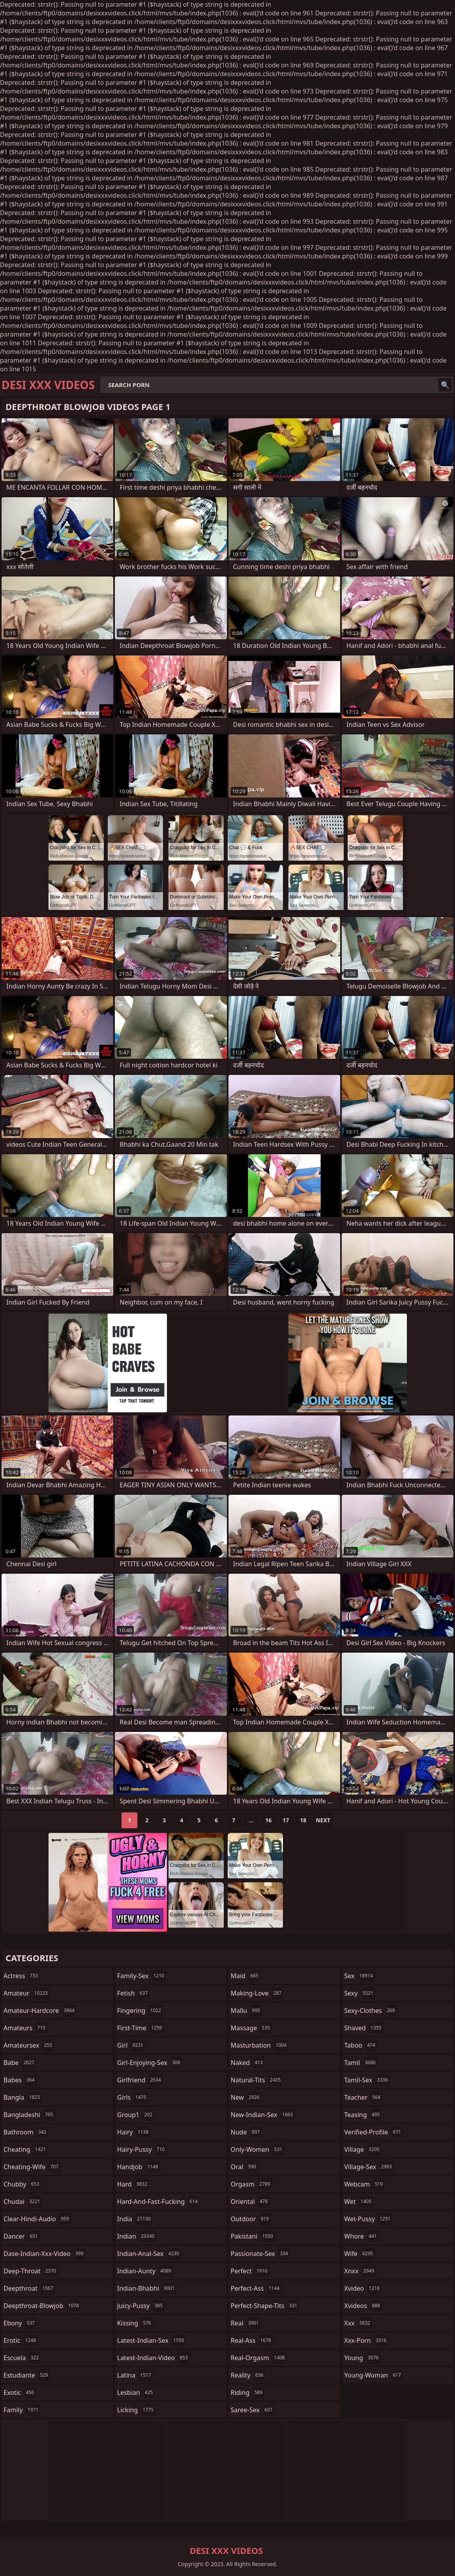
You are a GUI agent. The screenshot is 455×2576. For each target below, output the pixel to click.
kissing (135, 2323)
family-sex (141, 1976)
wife (359, 2254)
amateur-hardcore (40, 2010)
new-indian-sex (263, 2115)
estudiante (27, 2375)
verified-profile (373, 2132)
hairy (133, 2132)
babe (20, 2063)
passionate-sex (260, 2254)
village (362, 2149)
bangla (23, 2097)
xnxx (360, 2271)
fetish (133, 1993)
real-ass (252, 2340)
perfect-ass (256, 2288)
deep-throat (31, 2271)
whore (361, 2236)
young (362, 2358)
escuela (22, 2358)
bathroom (26, 2132)
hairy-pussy (142, 2149)
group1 (135, 2115)
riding (248, 2392)
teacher (363, 2097)
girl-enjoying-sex (149, 2063)
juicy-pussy (141, 2306)
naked (248, 2063)
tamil (360, 2063)
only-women (258, 2149)
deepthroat (29, 2288)
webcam (364, 2184)
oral (244, 2167)
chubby (22, 2184)
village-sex (369, 2167)
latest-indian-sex (151, 2340)
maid (245, 1976)
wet (358, 2201)
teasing (363, 2115)
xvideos (363, 2306)
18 (303, 1820)
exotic (20, 2392)
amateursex (29, 2045)
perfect (250, 2271)
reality (248, 2375)
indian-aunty (145, 2271)
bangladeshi (29, 2115)
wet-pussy (368, 2219)
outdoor (251, 2219)
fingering (140, 2010)
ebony (20, 2323)
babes (20, 2080)
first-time (140, 2028)
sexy (359, 1993)
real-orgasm (259, 2358)
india (135, 2219)
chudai (23, 2201)
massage (251, 2028)
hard (133, 2184)
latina (135, 2375)
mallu (246, 2010)
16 (268, 1820)
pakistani (253, 2236)
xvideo (363, 2288)
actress (22, 1976)
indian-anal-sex (149, 2254)
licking (136, 2410)
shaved (363, 2028)
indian (137, 2236)
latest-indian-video (153, 2358)
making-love (257, 1993)
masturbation (259, 2045)
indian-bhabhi (147, 2288)
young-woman (373, 2375)
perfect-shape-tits (265, 2306)
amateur (27, 1993)
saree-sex (253, 2410)
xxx (358, 2323)
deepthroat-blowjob (42, 2306)
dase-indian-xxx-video (44, 2254)
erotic (21, 2340)
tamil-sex (367, 2080)
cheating (26, 2149)
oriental (250, 2201)
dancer (22, 2236)
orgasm (251, 2184)
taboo (360, 2045)
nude (246, 2132)
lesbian (136, 2392)
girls (132, 2097)
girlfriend (140, 2080)
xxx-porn (366, 2340)
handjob (138, 2167)
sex (359, 1976)
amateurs (25, 2028)
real (246, 2323)
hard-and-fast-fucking (158, 2201)
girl (131, 2045)
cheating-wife (32, 2167)
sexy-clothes (370, 2010)
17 (286, 1820)
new (246, 2097)
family (22, 2410)
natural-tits (257, 2080)
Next (323, 1820)
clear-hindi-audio (37, 2219)
